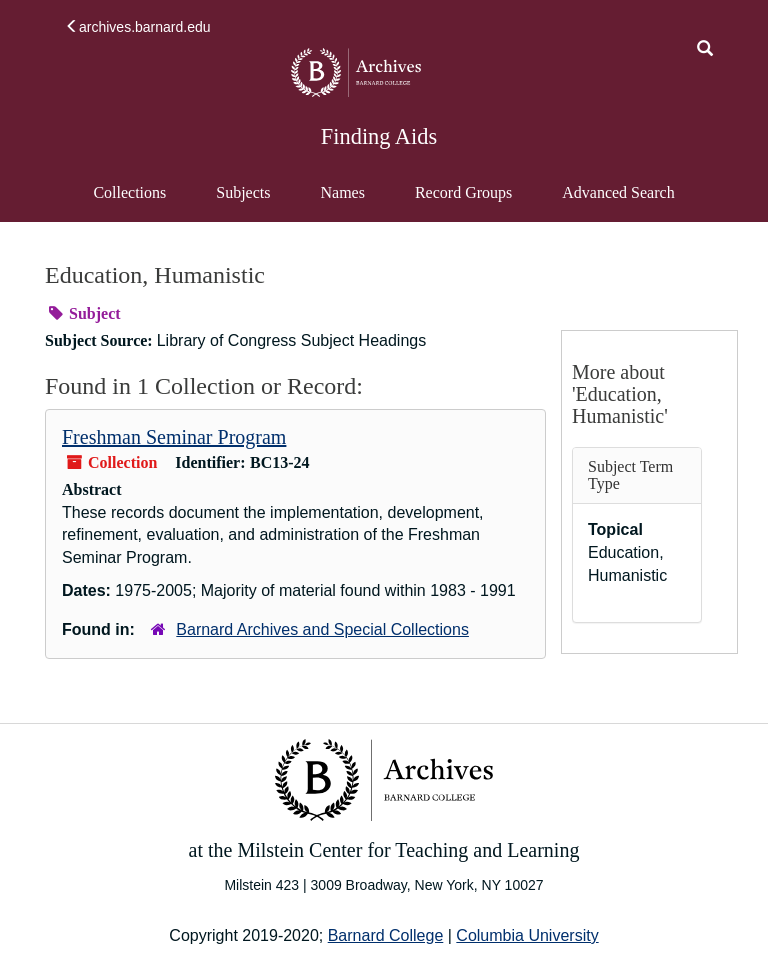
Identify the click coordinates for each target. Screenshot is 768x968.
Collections (129, 192)
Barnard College (386, 935)
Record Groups (463, 192)
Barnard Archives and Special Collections (322, 629)
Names (342, 192)
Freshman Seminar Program (174, 437)
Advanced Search (617, 202)
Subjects (243, 192)
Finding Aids (379, 136)
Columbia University (527, 935)
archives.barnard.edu (138, 27)
